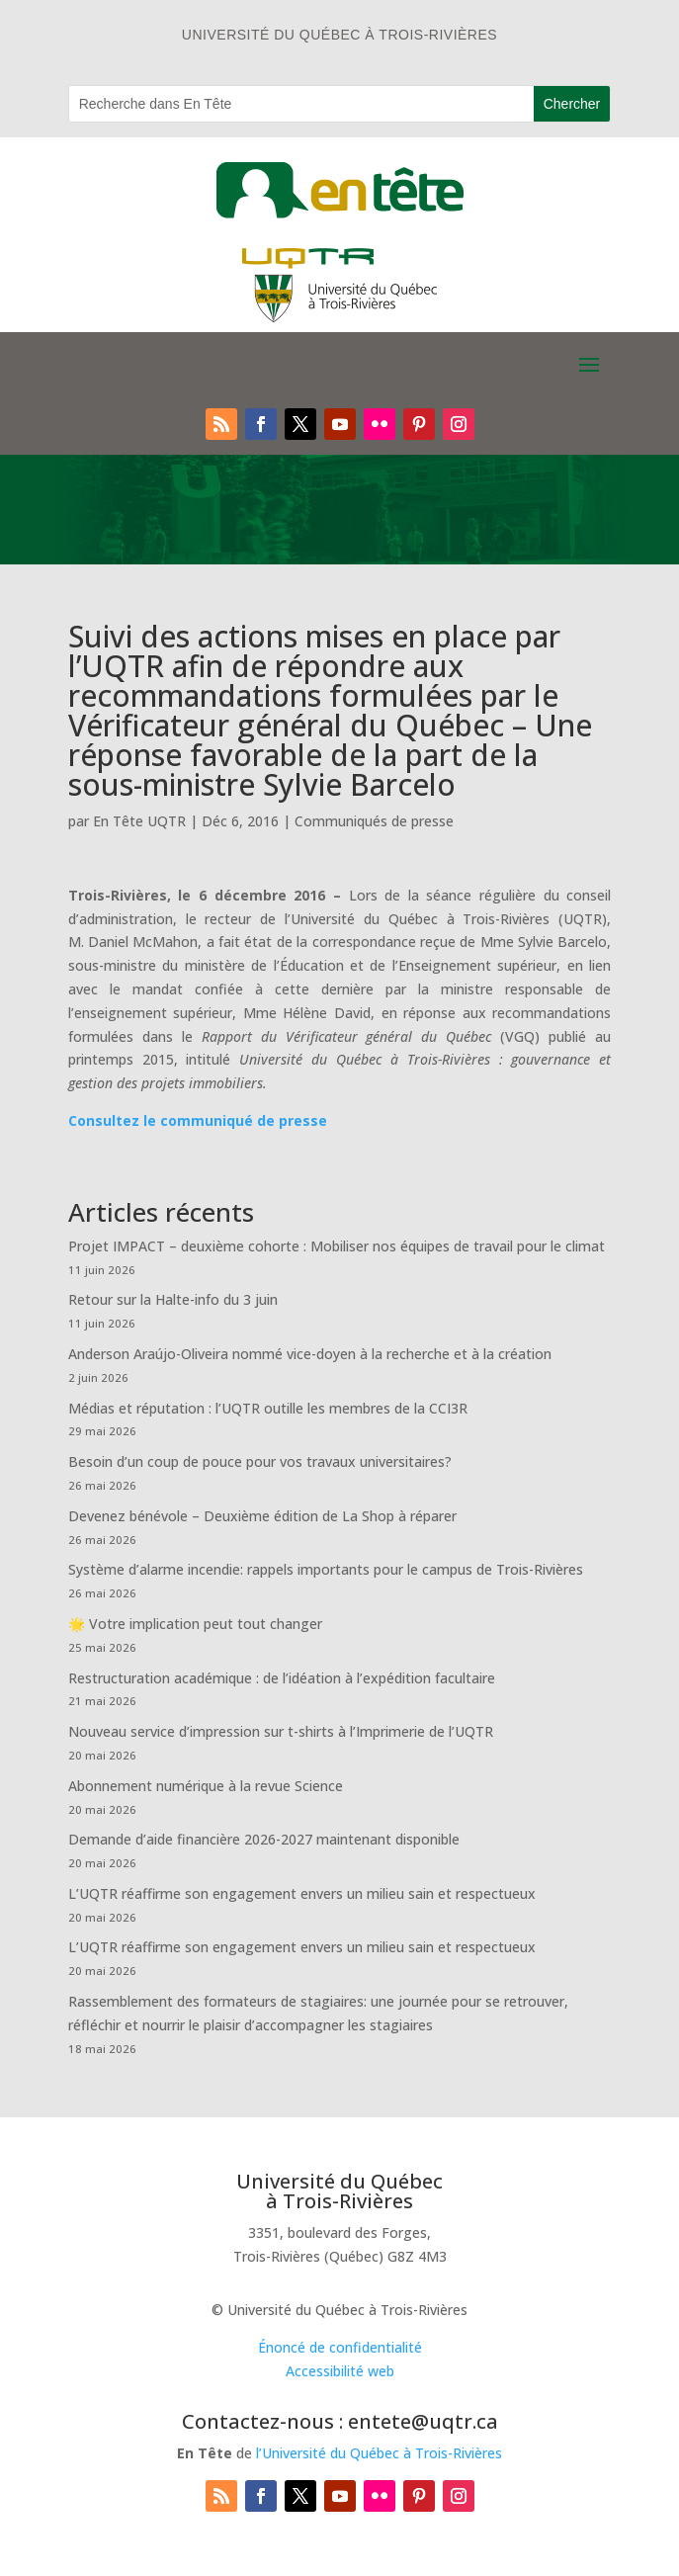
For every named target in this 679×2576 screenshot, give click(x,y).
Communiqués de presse (374, 821)
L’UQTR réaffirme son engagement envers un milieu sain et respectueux (302, 1893)
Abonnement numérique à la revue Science (205, 1785)
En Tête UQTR (139, 821)
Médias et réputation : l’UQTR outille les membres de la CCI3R (267, 1408)
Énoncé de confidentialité (340, 2347)
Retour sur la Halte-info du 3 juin (173, 1299)
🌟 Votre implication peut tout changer (195, 1623)
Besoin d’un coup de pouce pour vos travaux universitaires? (260, 1461)
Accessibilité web (340, 2370)
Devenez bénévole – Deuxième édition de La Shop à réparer (262, 1515)
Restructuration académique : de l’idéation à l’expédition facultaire (281, 1678)
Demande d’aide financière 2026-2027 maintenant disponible (264, 1839)
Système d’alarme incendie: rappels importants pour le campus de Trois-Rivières (325, 1569)
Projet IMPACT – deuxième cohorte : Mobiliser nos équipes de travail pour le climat (336, 1246)
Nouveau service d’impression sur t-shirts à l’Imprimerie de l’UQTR (280, 1731)
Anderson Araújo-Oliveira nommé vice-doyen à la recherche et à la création (310, 1353)
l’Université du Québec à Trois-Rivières (379, 2453)
